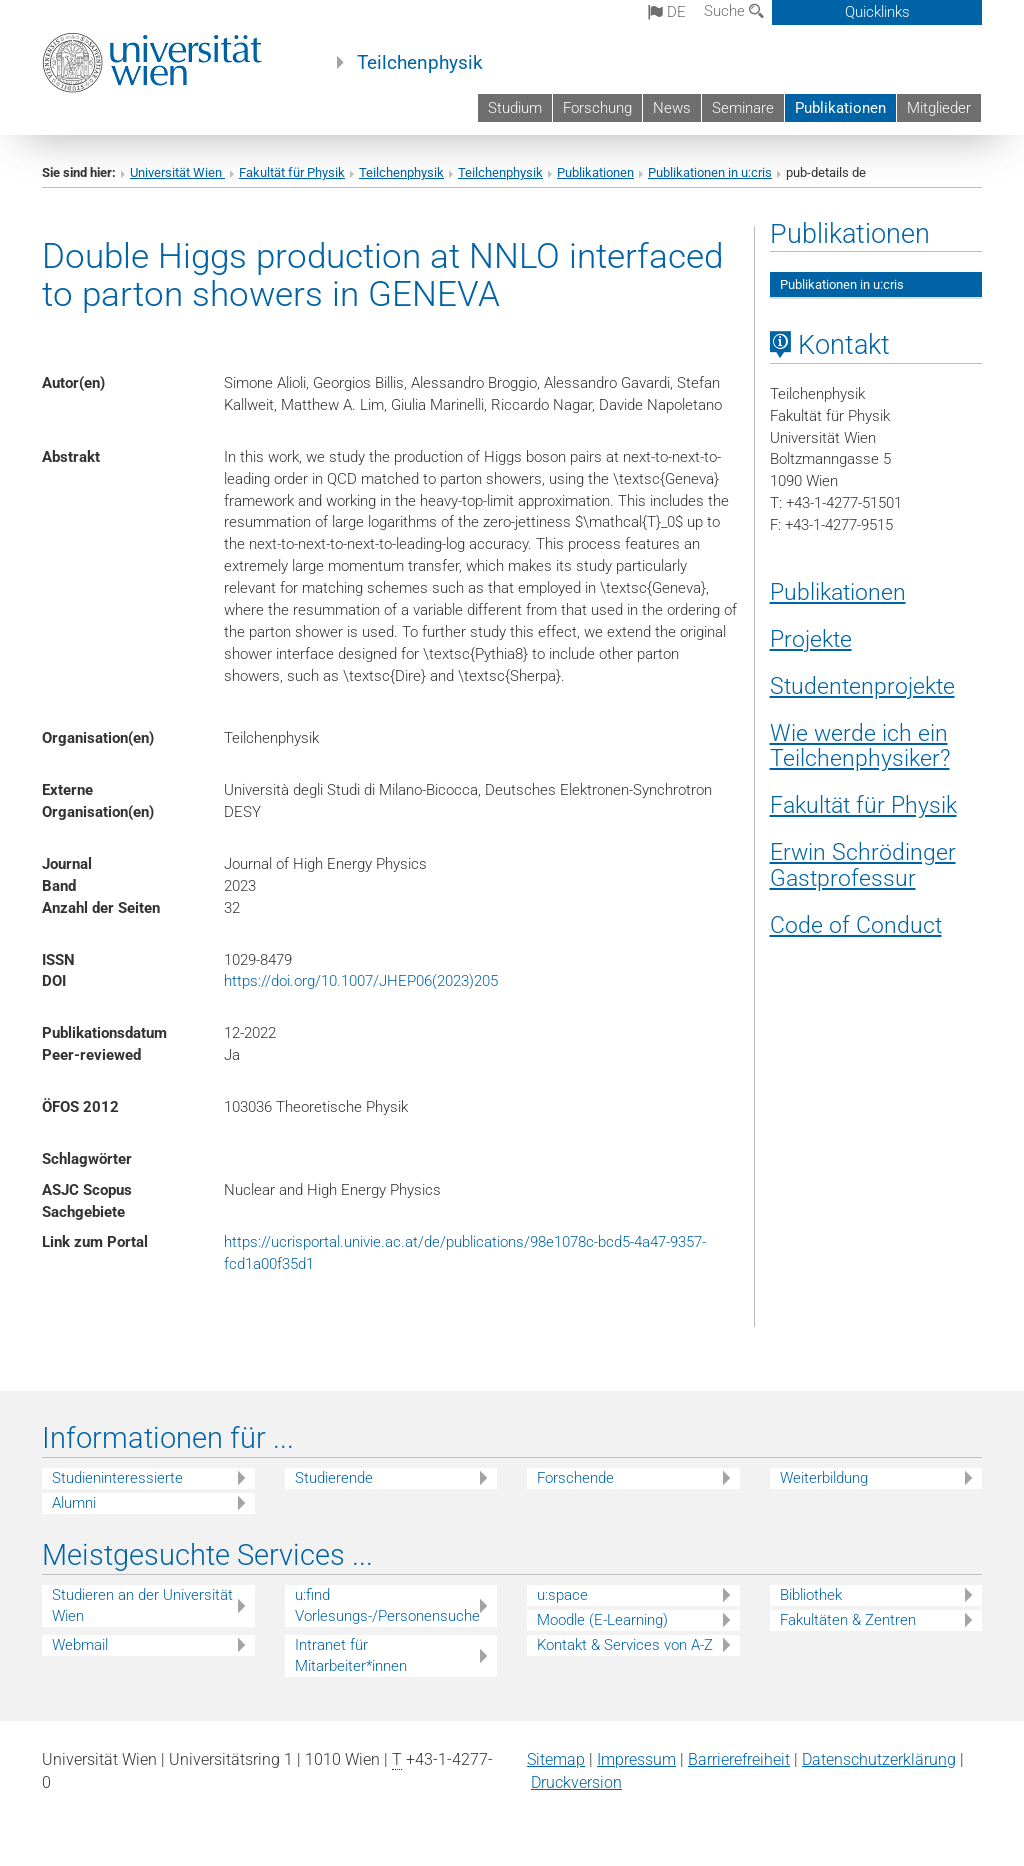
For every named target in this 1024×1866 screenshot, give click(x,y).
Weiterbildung (824, 1478)
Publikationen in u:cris (710, 172)
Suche (734, 11)
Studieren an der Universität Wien (142, 1605)
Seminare (743, 108)
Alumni (74, 1503)
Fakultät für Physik (292, 172)
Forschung (597, 108)
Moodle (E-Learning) (602, 1620)
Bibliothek (811, 1595)
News (672, 108)
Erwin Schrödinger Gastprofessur (863, 865)
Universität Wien (177, 172)
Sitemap (556, 1759)
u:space (562, 1595)
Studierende (334, 1478)
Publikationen (840, 108)
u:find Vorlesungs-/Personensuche (387, 1605)
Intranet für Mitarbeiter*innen (351, 1655)
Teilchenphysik (420, 63)
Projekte (811, 639)
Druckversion (576, 1782)
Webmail (80, 1645)
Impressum (636, 1759)
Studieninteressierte (117, 1478)
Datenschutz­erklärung (879, 1759)
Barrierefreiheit (739, 1759)
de (667, 12)
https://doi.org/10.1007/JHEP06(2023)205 (361, 981)
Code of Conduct (856, 925)
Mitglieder (939, 108)
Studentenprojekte (862, 686)
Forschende (575, 1478)
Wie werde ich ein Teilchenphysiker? (860, 746)
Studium (515, 108)
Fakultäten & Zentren (848, 1620)
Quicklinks (877, 12)
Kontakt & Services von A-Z (625, 1645)
